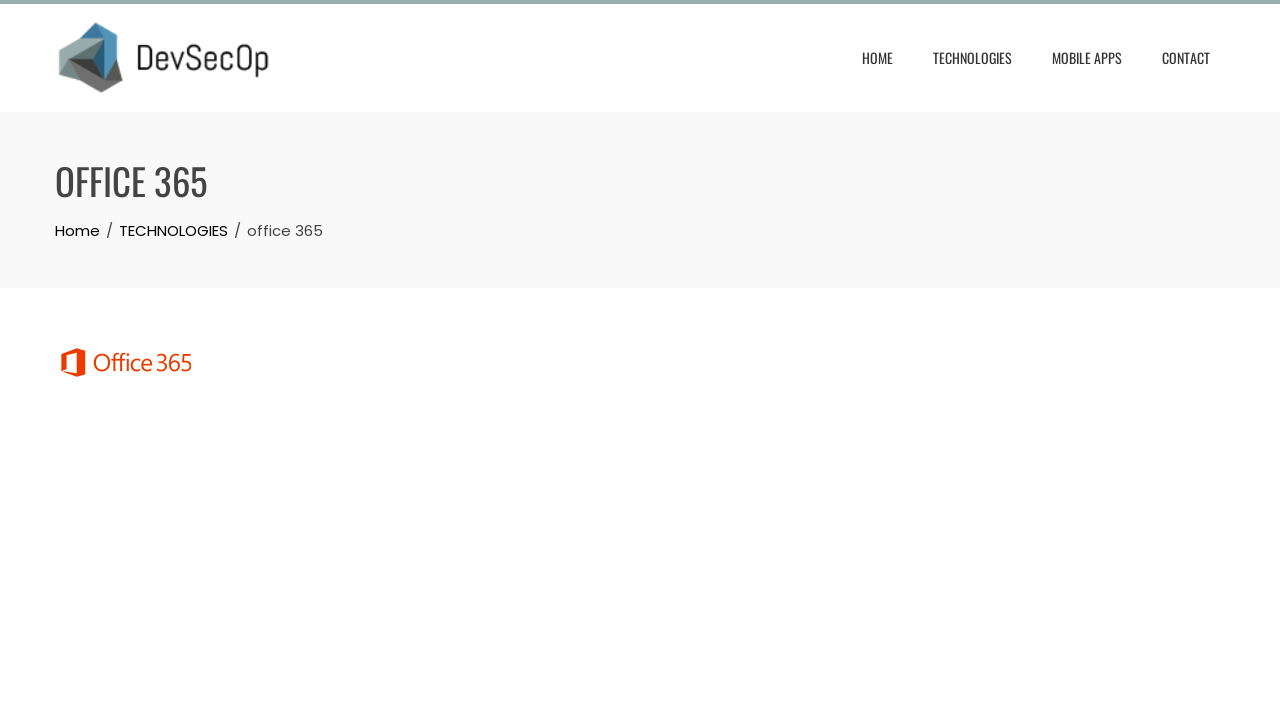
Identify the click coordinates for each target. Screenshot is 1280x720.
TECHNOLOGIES (972, 57)
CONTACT (1186, 57)
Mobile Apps (1087, 57)
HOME (877, 57)
